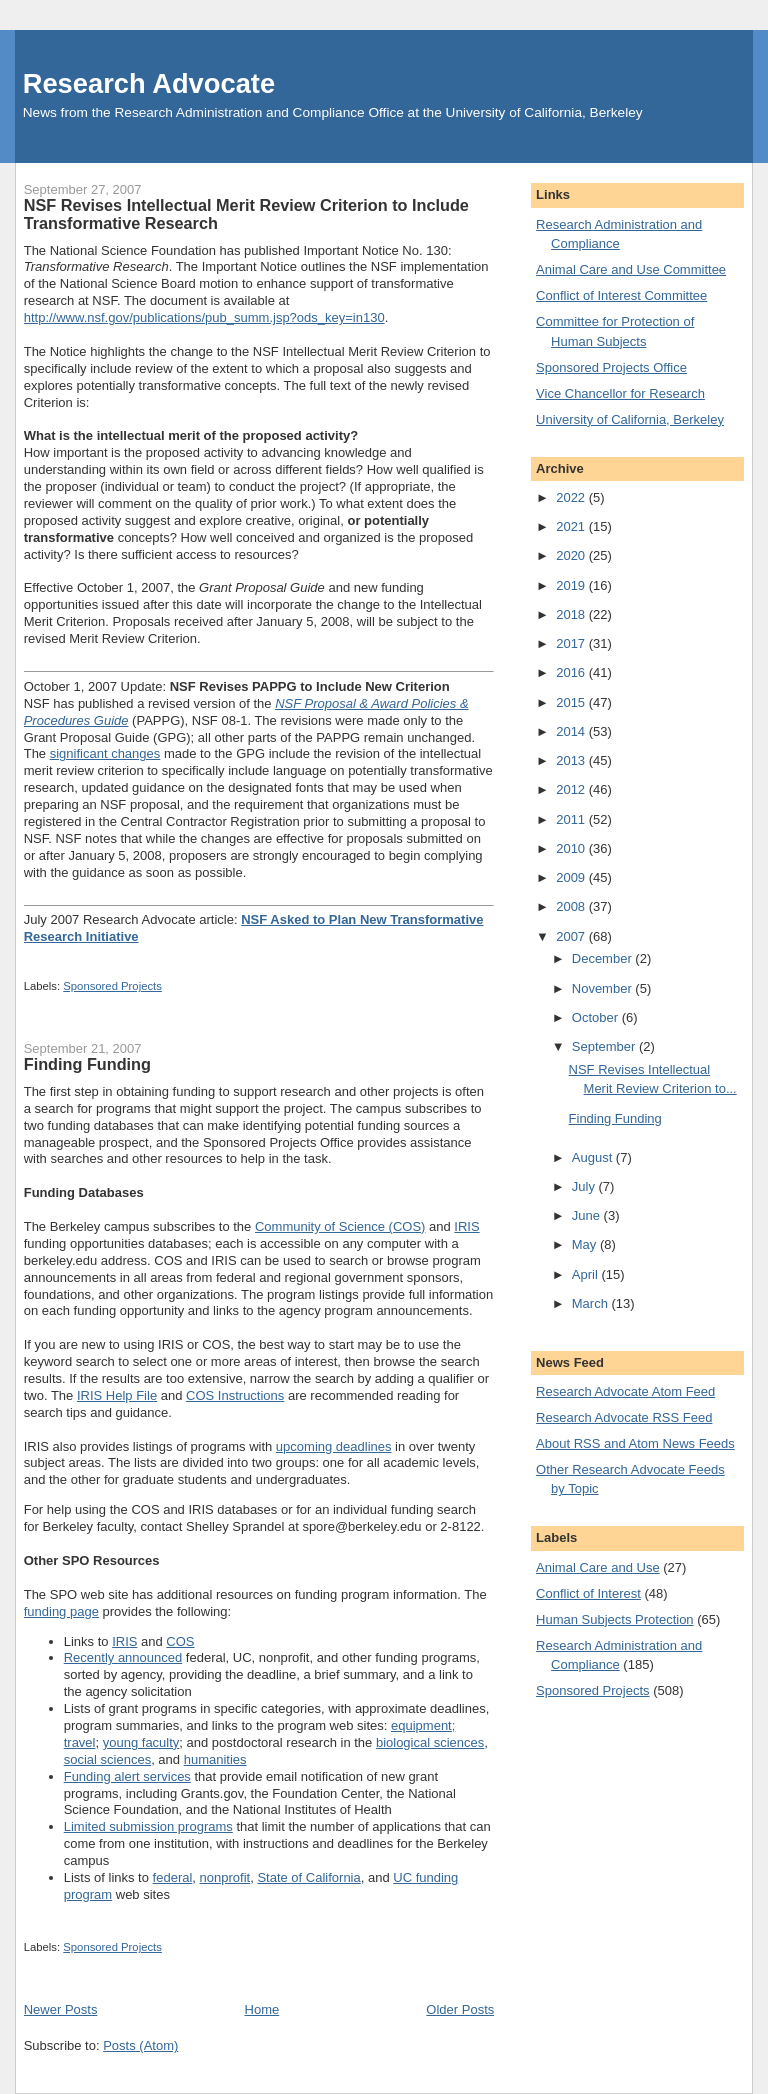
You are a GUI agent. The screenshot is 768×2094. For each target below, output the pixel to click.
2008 (572, 906)
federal (173, 1877)
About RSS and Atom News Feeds (635, 1443)
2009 (572, 877)
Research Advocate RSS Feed (624, 1417)
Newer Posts (61, 2009)
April (587, 1274)
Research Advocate (149, 83)
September (605, 1046)
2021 (572, 526)
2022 (572, 497)
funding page (61, 1611)
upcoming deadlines (334, 1446)
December (604, 958)
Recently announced (123, 1657)
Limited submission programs (148, 1826)
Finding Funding (87, 1064)
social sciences (107, 1759)
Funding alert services (127, 1776)
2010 (572, 848)
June (588, 1215)
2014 (572, 731)
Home (262, 2009)
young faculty (141, 1742)
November (604, 988)
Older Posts (460, 2009)
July (585, 1186)
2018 (572, 614)
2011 (572, 819)
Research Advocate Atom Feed (625, 1391)
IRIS (466, 1226)
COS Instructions (235, 1395)
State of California (308, 1877)
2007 (572, 936)
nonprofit (225, 1877)
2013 (572, 760)
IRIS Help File (117, 1395)
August (594, 1157)
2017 (572, 643)
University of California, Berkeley (630, 419)
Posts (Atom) (140, 2045)
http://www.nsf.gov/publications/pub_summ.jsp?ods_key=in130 (204, 317)
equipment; (423, 1725)
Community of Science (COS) (340, 1226)
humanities (215, 1759)
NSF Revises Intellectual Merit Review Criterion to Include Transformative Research (246, 214)
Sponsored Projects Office (611, 367)
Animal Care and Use (598, 1567)
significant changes (105, 753)
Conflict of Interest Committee (621, 295)
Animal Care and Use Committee (631, 269)
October (597, 1017)
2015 (572, 702)
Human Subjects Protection (615, 1619)
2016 (572, 672)
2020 (572, 555)
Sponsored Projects (112, 986)
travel (80, 1742)
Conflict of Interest (588, 1593)
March (592, 1303)
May (586, 1244)
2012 (572, 789)
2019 (572, 585)
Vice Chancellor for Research (620, 393)
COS (180, 1641)
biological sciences (430, 1742)
